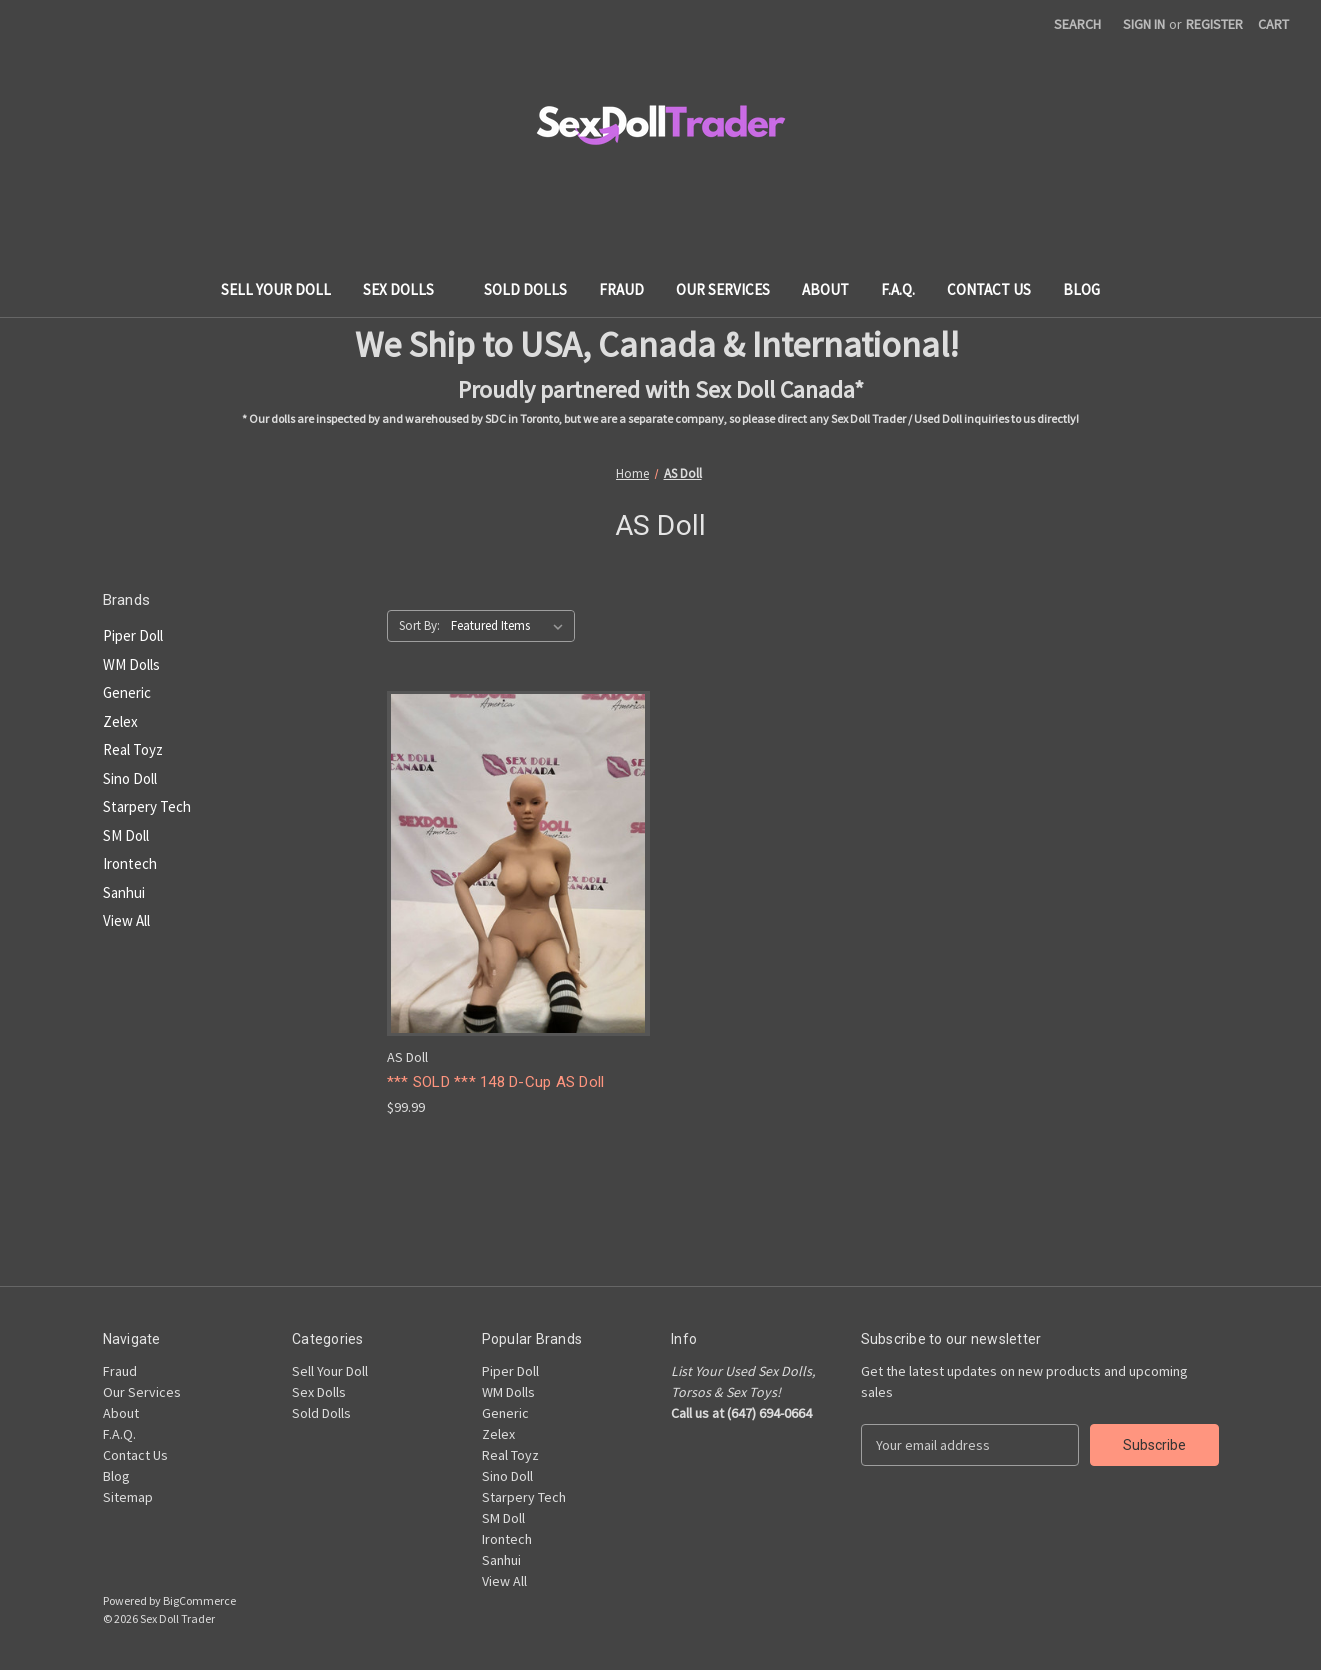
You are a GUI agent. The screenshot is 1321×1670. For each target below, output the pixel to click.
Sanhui (124, 892)
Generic (127, 692)
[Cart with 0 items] (1273, 24)
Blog (1081, 289)
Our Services (723, 289)
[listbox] (511, 626)
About (825, 289)
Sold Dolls (525, 289)
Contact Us (989, 289)
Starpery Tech (147, 806)
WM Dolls (131, 664)
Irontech (130, 863)
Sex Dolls (408, 289)
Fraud (621, 289)
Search (1077, 24)
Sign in (1144, 24)
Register (1214, 24)
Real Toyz (133, 749)
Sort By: (419, 625)
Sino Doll (130, 778)
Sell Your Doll (276, 289)
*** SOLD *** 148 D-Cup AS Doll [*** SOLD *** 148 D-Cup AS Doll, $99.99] (496, 1082)
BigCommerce (199, 1600)
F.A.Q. (898, 289)
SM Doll (126, 835)
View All (126, 920)
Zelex (120, 721)
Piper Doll (133, 635)
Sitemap (128, 1497)
